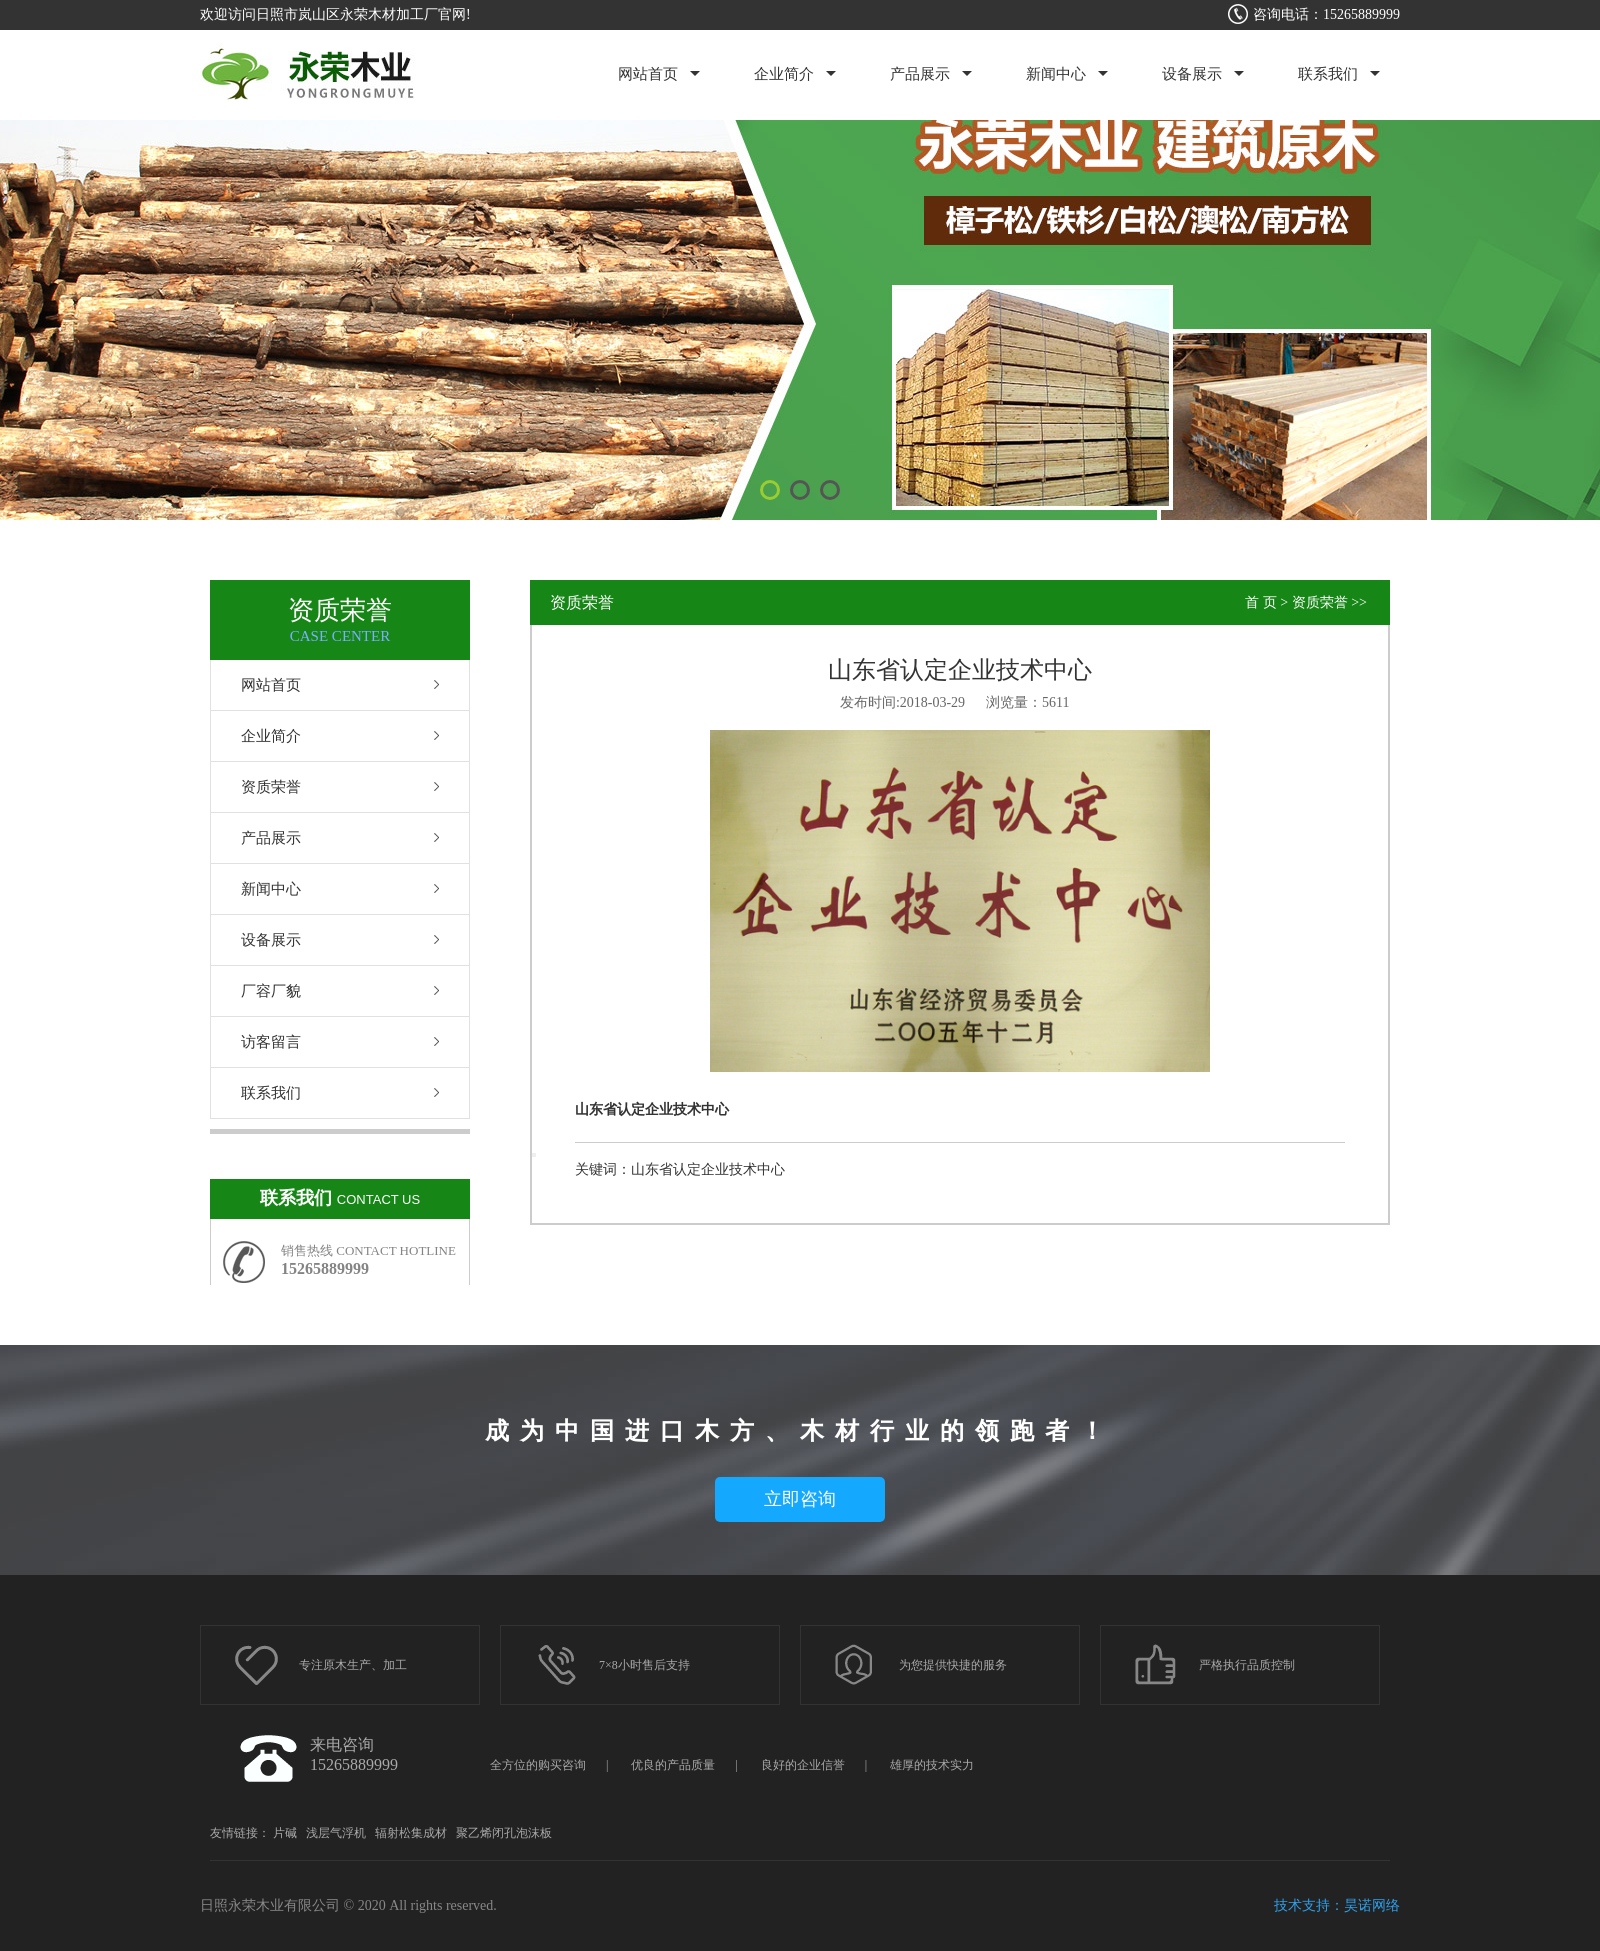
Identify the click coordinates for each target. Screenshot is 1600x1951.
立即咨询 (800, 1499)
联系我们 (1328, 74)
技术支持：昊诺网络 (1337, 1905)
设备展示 (1192, 74)
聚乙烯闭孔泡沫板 (504, 1833)
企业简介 (784, 74)
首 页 (1261, 602)
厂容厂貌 (271, 991)
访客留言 (271, 1042)
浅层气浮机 (336, 1833)
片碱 (285, 1833)
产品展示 (920, 74)
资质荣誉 (271, 787)
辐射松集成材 (411, 1833)
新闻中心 (1056, 74)
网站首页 (648, 74)
